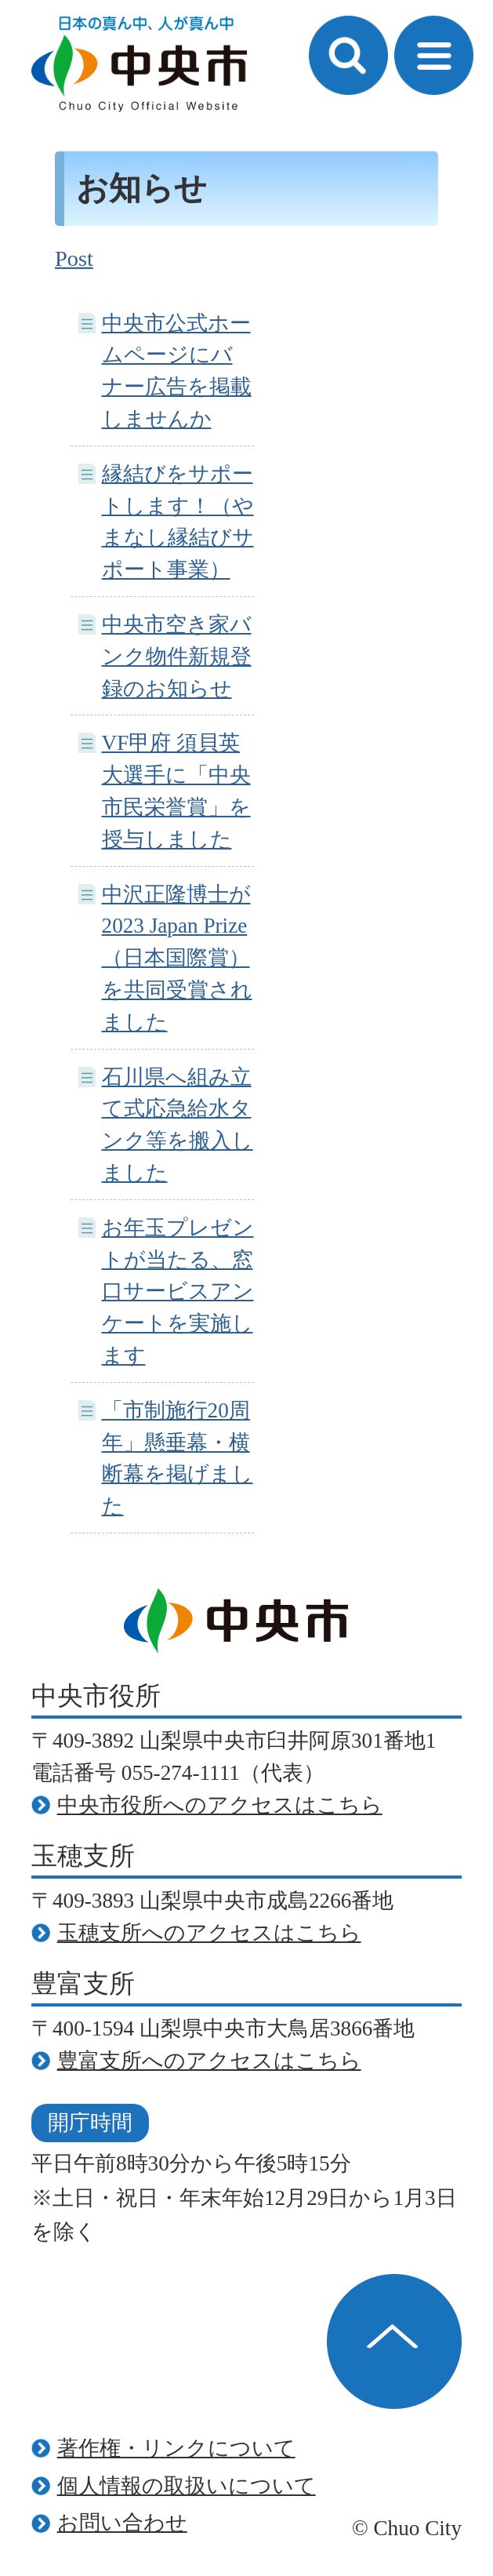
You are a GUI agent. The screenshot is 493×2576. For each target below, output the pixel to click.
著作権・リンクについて (176, 2448)
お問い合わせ (122, 2522)
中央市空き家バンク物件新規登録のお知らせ (177, 656)
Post (74, 258)
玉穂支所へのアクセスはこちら (209, 1933)
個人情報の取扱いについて (186, 2486)
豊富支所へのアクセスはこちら (209, 2060)
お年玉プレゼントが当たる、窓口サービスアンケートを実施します (178, 1291)
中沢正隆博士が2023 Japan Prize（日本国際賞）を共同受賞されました (177, 958)
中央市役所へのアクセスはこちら (219, 1805)
